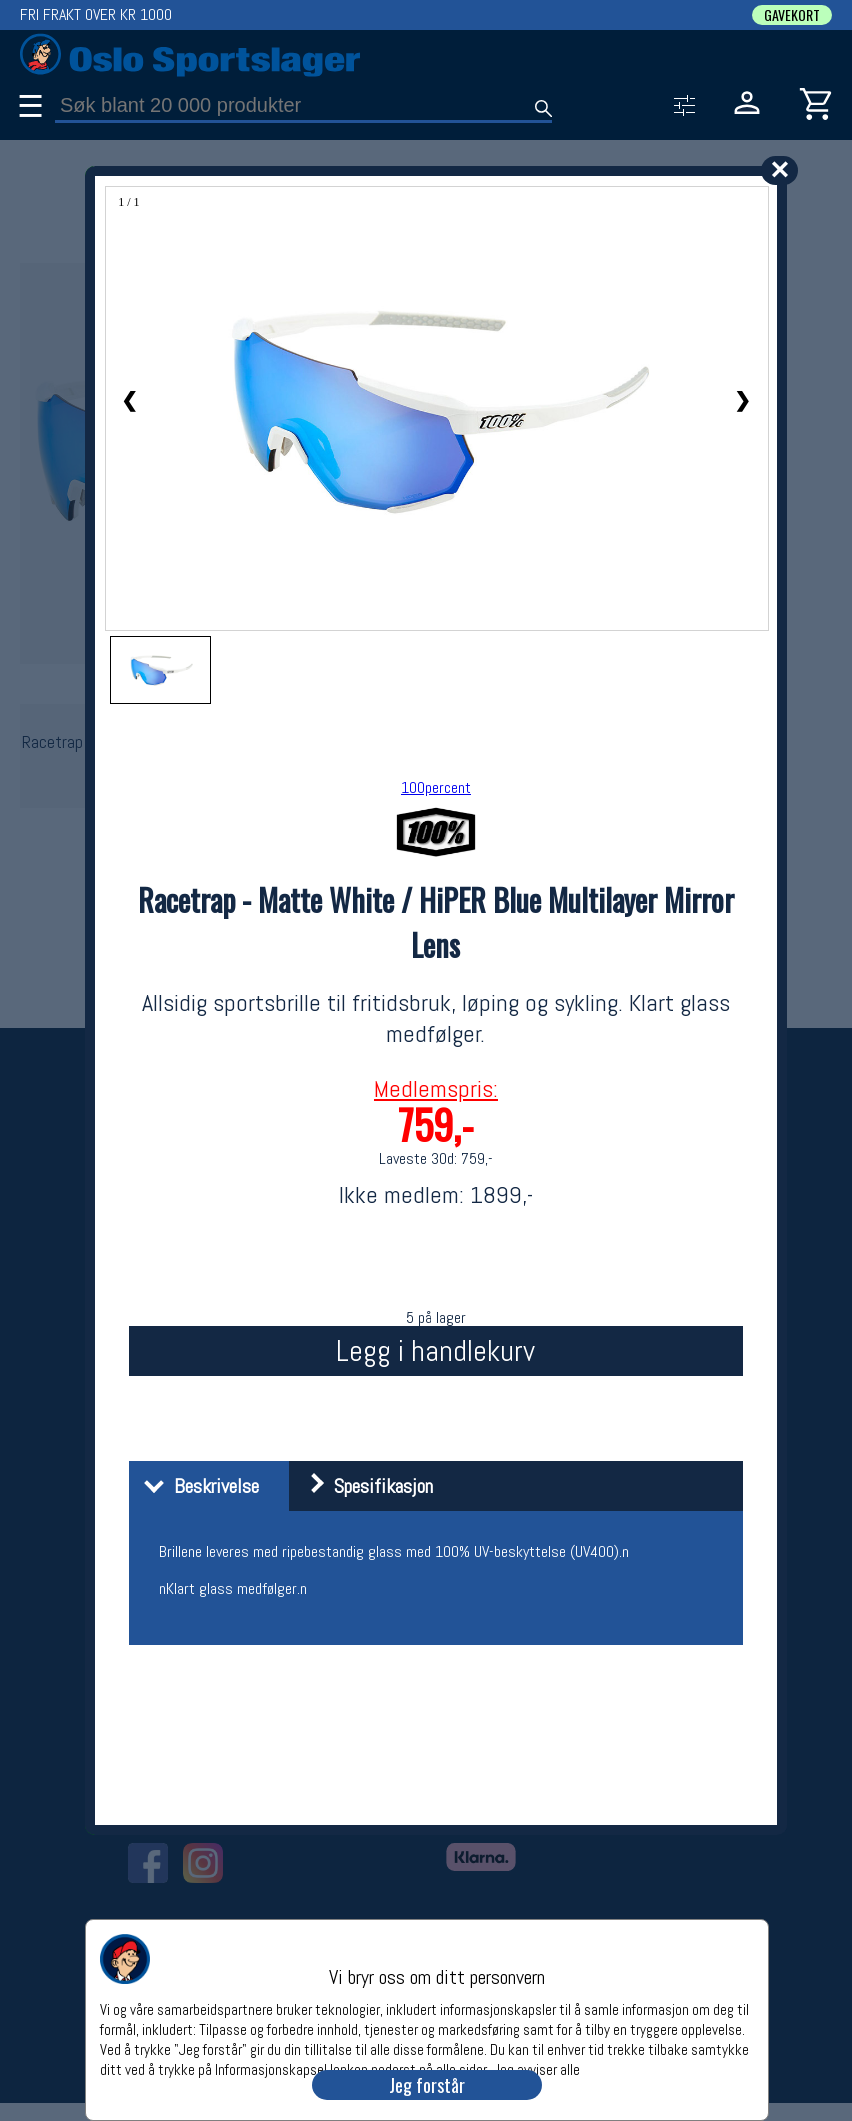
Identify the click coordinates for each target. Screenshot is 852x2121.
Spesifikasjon (363, 1486)
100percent (436, 787)
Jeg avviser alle (536, 2068)
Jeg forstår (427, 2085)
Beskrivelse (196, 1486)
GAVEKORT (792, 15)
